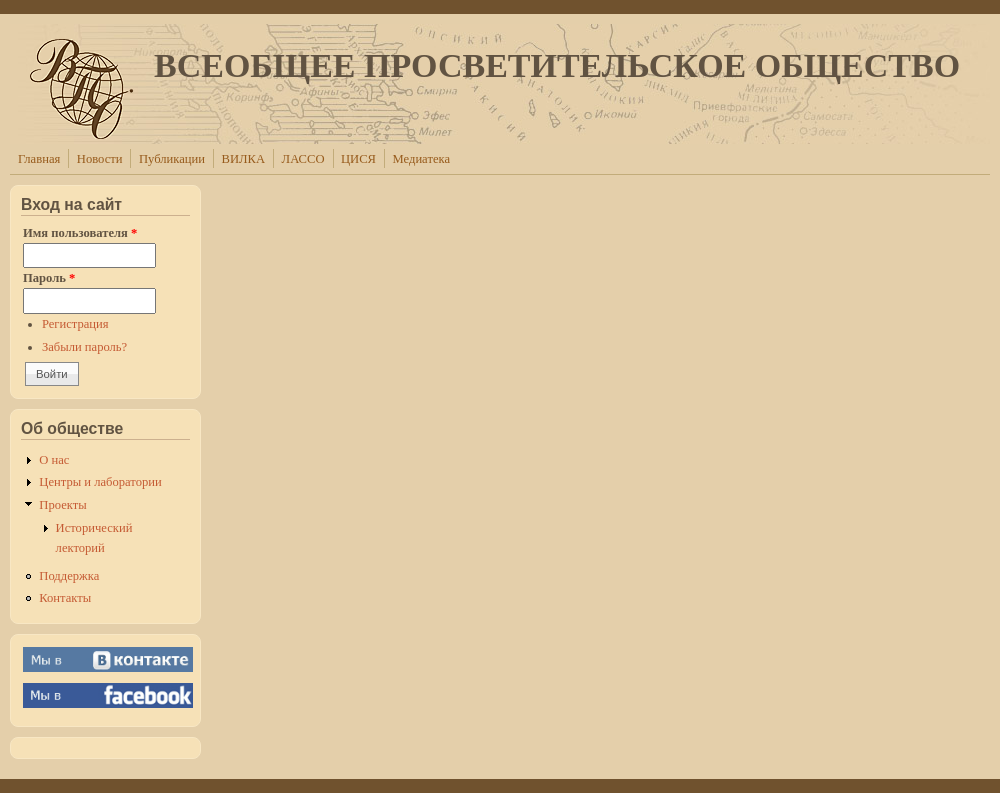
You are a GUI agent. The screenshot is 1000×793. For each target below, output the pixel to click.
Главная (39, 159)
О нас (54, 460)
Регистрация (75, 324)
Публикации (172, 159)
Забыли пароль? (84, 347)
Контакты (65, 598)
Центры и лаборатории (100, 482)
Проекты (62, 505)
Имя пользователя (80, 233)
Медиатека (421, 159)
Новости (100, 159)
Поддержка (69, 576)
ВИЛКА (244, 159)
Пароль (49, 278)
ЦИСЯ (358, 159)
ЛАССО (303, 159)
